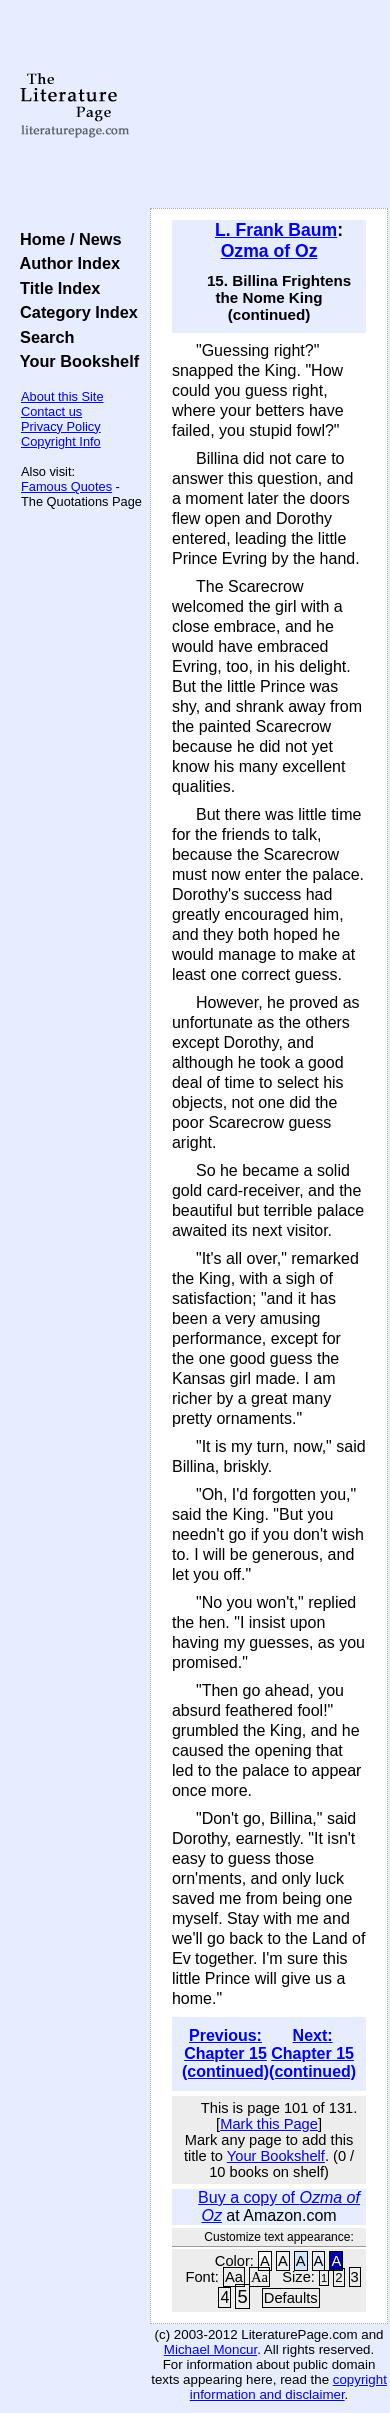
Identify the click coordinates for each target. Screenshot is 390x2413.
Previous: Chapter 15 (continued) (225, 2053)
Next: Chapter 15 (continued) (312, 2053)
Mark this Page (269, 2124)
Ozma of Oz (269, 251)
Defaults (291, 2298)
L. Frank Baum (276, 230)
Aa (234, 2277)
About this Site (62, 396)
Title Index (55, 288)
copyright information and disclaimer (288, 2387)
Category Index (74, 312)
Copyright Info (61, 441)
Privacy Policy (61, 426)
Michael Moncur (210, 2349)
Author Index (65, 263)
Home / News (66, 239)
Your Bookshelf (75, 361)
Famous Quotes (66, 486)
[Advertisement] (269, 105)
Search (42, 337)
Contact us (51, 411)
